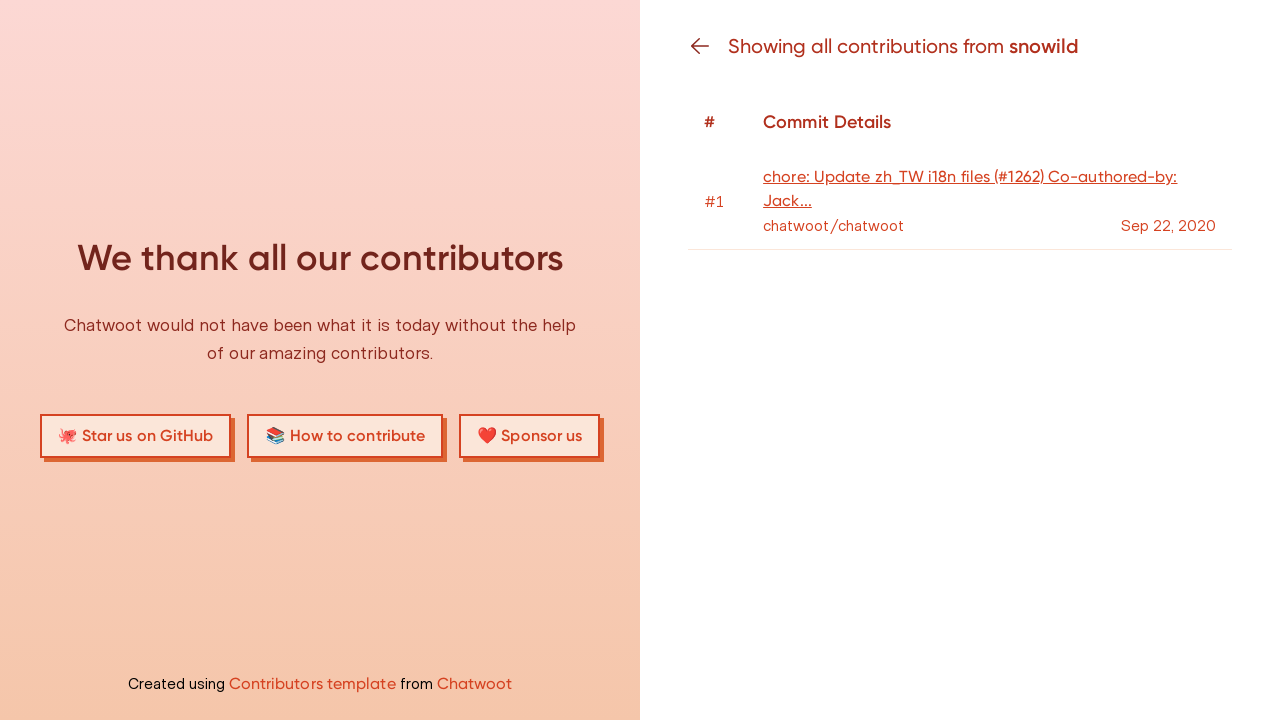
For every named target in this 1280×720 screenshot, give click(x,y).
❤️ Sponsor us (529, 435)
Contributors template (312, 683)
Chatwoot (475, 683)
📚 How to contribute (345, 435)
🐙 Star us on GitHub (136, 435)
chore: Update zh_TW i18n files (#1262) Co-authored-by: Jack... (970, 188)
